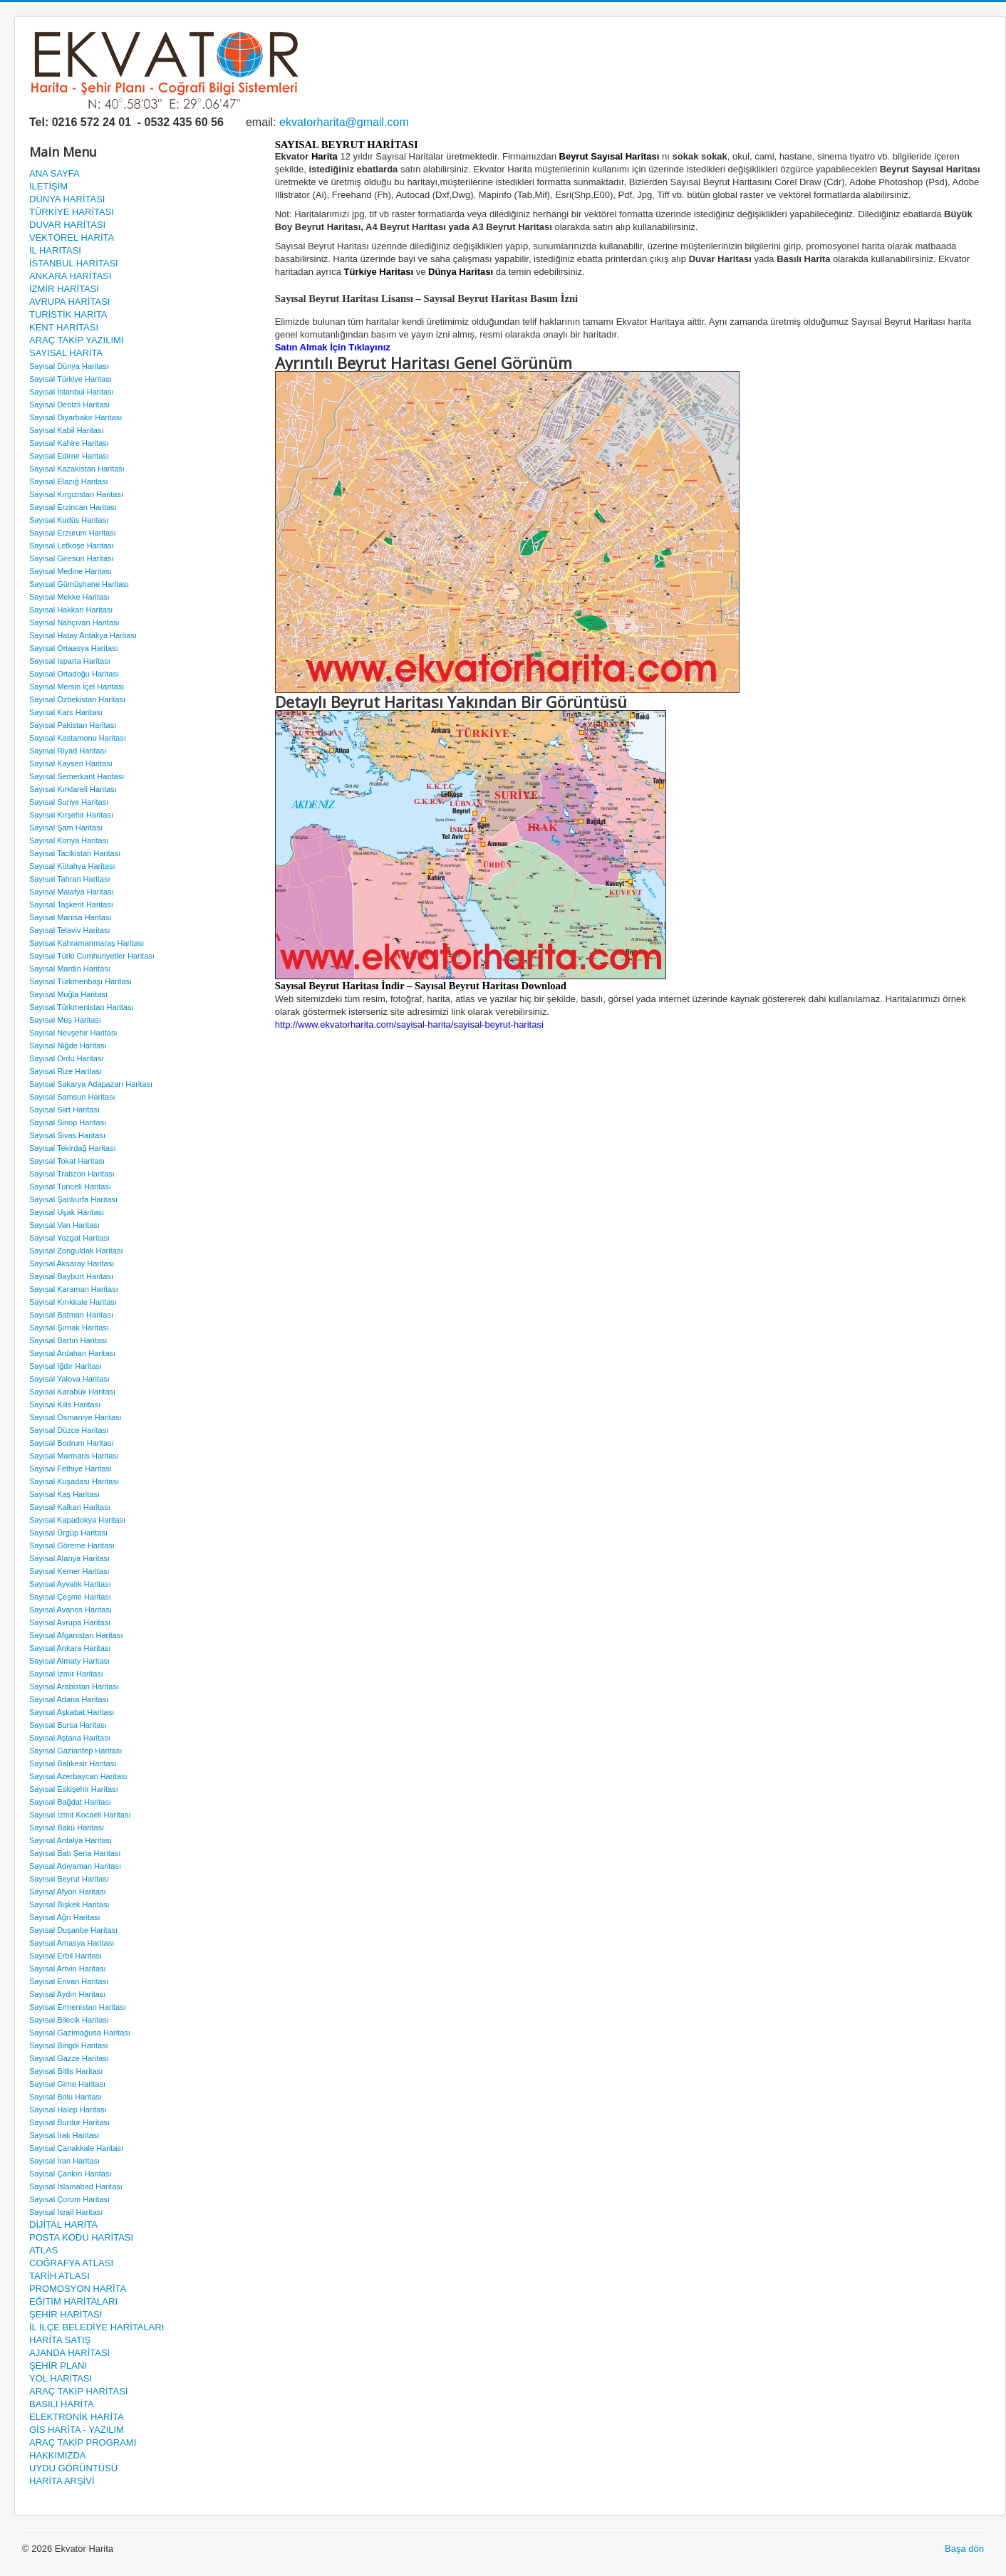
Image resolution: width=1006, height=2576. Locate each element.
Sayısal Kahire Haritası (69, 443)
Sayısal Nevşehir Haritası (73, 1032)
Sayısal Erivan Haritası (68, 1981)
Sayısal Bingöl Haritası (68, 2045)
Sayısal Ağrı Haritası (64, 1917)
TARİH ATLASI (59, 2275)
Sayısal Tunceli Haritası (70, 1186)
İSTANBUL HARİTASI (73, 263)
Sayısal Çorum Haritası (69, 2199)
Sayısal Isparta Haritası (69, 661)
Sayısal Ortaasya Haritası (73, 648)
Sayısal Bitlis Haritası (66, 2071)
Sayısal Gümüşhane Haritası (79, 584)
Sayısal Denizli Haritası (69, 404)
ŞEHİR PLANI (58, 2365)
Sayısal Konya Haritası (68, 840)
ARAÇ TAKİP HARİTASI (78, 2391)
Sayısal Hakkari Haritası (71, 609)
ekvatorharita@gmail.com (344, 122)
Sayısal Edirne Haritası (69, 456)
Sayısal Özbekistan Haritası (77, 699)
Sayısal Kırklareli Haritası (73, 789)
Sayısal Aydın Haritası (67, 1994)
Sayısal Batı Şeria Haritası (74, 1853)
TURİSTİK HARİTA (68, 314)
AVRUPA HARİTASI (69, 301)
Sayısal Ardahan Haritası (72, 1353)
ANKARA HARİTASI (70, 276)
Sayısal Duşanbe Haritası (73, 1930)
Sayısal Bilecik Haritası (69, 2020)
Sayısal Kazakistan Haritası (77, 468)
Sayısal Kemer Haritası (69, 1571)
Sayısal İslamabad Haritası (76, 2186)
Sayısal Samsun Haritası (72, 1097)
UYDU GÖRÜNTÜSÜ (73, 2468)
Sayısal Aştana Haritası (69, 1737)
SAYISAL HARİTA (66, 353)
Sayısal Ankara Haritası (69, 1648)
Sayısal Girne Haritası (67, 2084)
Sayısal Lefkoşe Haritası (71, 545)
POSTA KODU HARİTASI (81, 2237)
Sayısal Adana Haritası (68, 1699)
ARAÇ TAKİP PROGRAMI (82, 2442)
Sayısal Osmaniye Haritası (75, 1417)
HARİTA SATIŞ (59, 2340)
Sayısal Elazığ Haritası (68, 481)
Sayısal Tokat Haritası (67, 1161)
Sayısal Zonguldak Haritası (76, 1250)
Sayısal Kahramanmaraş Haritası (86, 943)
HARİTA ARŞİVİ (62, 2481)
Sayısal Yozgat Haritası (69, 1238)
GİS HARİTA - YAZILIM (76, 2429)
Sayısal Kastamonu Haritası (77, 738)
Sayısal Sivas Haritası (67, 1135)
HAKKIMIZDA (57, 2455)
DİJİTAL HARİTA (63, 2224)
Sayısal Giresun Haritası (71, 558)
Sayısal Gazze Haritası (69, 2058)
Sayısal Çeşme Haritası (70, 1596)
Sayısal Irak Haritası (64, 2135)
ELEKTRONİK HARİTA (76, 2416)
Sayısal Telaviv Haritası (69, 930)
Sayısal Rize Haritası (65, 1071)
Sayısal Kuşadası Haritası (74, 1481)
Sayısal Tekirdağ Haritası (72, 1148)
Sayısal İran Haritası (64, 2161)
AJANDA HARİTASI (69, 2352)
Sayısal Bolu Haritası (65, 2096)
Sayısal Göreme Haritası (72, 1545)
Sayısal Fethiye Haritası (70, 1468)
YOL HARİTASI (60, 2378)
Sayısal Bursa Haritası (68, 1725)
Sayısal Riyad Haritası (67, 750)
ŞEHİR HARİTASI (65, 2314)
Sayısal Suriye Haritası (68, 802)
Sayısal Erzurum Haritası (72, 532)
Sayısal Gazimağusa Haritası (79, 2032)
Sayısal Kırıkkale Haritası (73, 1302)
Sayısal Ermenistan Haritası (77, 2007)
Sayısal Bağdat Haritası (70, 1802)
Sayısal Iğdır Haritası (65, 1366)
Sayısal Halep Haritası (68, 2109)
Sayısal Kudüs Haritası (68, 520)
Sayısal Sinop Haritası (67, 1122)
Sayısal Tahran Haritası (69, 879)
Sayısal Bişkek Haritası (69, 1904)
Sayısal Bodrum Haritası (71, 1443)
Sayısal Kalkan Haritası (69, 1507)
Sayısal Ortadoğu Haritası (74, 673)
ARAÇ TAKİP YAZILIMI (76, 340)
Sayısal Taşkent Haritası (71, 904)
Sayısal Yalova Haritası (69, 1379)
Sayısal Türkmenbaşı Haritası (80, 981)
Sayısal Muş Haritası (65, 1020)
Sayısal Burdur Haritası (69, 2122)
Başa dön (964, 2548)
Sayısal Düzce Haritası (68, 1430)
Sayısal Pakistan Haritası (72, 725)
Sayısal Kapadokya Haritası (77, 1520)
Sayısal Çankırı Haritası (70, 2173)
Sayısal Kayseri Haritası (71, 763)
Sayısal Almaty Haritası (69, 1661)
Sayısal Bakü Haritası (66, 1827)
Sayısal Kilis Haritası (64, 1404)
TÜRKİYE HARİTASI (71, 212)
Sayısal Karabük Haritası (72, 1391)
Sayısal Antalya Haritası (70, 1840)
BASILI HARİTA (61, 2404)
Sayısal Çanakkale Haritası (76, 2148)
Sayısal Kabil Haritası (66, 430)
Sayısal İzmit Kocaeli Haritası (79, 1814)
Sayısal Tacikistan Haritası (74, 853)
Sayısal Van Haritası (64, 1225)
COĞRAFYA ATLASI (71, 2263)
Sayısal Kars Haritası (66, 712)
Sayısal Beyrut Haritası (69, 1878)
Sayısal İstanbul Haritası (71, 391)
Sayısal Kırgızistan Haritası (76, 494)
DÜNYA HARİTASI (67, 199)
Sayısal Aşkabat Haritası (71, 1712)
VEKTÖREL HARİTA (71, 237)
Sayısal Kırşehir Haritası (71, 814)
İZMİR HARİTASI (64, 288)
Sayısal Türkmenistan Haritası (81, 1007)
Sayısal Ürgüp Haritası (68, 1532)
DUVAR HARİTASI (67, 224)
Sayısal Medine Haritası (70, 571)
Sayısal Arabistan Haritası (74, 1686)
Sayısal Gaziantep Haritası (75, 1750)
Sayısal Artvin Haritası (67, 1968)
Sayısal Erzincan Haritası (73, 507)
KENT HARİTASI (63, 327)
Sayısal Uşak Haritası (66, 1212)
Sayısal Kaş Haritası (64, 1494)
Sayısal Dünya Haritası (69, 366)
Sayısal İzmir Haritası (66, 1673)
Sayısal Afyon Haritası (67, 1891)
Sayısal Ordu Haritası (66, 1058)
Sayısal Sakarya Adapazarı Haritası (90, 1084)
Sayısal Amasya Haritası (71, 1943)
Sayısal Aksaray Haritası (71, 1263)
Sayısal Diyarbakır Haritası (75, 417)
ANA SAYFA (54, 173)
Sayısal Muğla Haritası (68, 994)
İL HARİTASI (55, 250)
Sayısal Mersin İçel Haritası (76, 686)
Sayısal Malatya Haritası (71, 891)
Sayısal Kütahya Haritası (72, 866)
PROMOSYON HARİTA (77, 2288)
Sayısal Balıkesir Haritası (72, 1763)
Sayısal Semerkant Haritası (76, 776)
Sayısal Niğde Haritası (68, 1045)
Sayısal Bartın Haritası (68, 1340)
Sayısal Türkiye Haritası (70, 379)
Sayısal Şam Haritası (66, 827)
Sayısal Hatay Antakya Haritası (83, 635)
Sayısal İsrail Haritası (66, 2212)
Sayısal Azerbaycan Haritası (78, 1776)
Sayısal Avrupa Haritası (69, 1622)
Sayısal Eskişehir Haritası (73, 1789)
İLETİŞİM (48, 186)
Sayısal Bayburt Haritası (71, 1276)
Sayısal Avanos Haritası (70, 1609)
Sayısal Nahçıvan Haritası (74, 622)
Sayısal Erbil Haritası (65, 1955)
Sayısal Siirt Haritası (64, 1109)
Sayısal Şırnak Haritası (69, 1327)
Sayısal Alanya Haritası (69, 1558)
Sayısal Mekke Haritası (69, 597)
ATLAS (43, 2250)
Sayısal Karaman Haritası (73, 1289)
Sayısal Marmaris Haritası (74, 1455)
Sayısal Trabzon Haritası (72, 1173)
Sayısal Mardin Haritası (69, 968)
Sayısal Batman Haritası (71, 1314)
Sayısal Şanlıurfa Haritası (73, 1199)
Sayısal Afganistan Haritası (76, 1635)
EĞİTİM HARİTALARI (73, 2301)
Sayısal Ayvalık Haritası (70, 1584)
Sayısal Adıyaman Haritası (75, 1866)
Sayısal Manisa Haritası (70, 917)
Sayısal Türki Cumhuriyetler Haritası (92, 955)
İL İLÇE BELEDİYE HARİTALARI (96, 2327)
